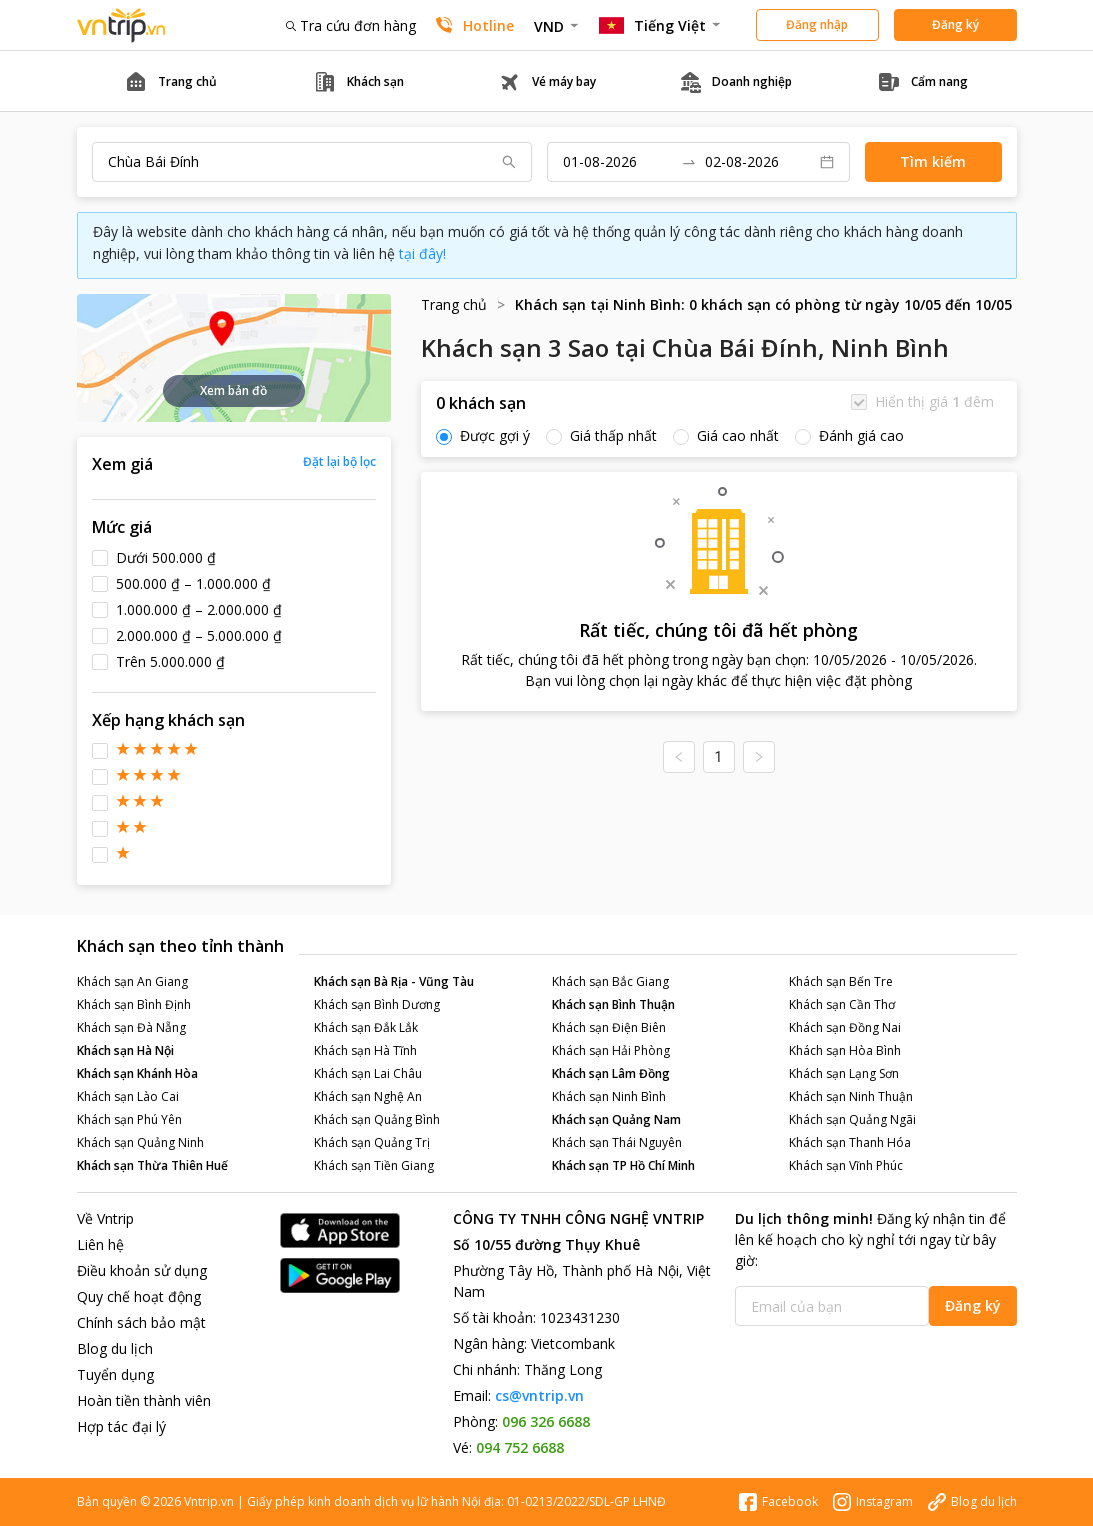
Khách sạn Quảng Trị (372, 1142)
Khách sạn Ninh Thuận (851, 1096)
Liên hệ (100, 1244)
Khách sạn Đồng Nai (845, 1027)
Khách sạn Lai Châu (368, 1073)
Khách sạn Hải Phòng (611, 1050)
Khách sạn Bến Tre (841, 981)
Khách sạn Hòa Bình (845, 1050)
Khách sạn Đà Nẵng (131, 1027)
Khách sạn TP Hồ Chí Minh (623, 1165)
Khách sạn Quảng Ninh (140, 1142)
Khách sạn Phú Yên (129, 1119)
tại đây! (422, 253)
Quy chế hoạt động (139, 1296)
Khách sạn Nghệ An (368, 1096)
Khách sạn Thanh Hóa (850, 1142)
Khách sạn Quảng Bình (377, 1119)
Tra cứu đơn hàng (351, 25)
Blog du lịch (115, 1348)
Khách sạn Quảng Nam (616, 1119)
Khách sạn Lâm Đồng (611, 1073)
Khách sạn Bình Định (134, 1004)
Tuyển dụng (115, 1374)
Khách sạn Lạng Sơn (844, 1073)
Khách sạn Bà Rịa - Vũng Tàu (394, 981)
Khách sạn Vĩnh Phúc (846, 1165)
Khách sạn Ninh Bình (609, 1096)
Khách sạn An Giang (132, 981)
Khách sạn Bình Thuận (613, 1004)
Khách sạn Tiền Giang (374, 1165)
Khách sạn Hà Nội (125, 1050)
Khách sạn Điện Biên (609, 1027)
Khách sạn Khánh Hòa (137, 1073)
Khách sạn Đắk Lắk (366, 1027)
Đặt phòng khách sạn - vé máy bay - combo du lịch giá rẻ (122, 25)
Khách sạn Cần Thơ (842, 1004)
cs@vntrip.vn (539, 1395)
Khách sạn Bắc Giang (610, 981)
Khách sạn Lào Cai (128, 1096)
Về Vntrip (105, 1218)
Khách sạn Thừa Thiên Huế (152, 1165)
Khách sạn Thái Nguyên (617, 1142)
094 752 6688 (520, 1447)
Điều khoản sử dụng (142, 1270)
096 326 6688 (546, 1421)
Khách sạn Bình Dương (377, 1004)
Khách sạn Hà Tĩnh (365, 1050)
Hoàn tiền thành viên (144, 1400)
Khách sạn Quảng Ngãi (852, 1119)
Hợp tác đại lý (121, 1426)
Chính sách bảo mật (141, 1322)
